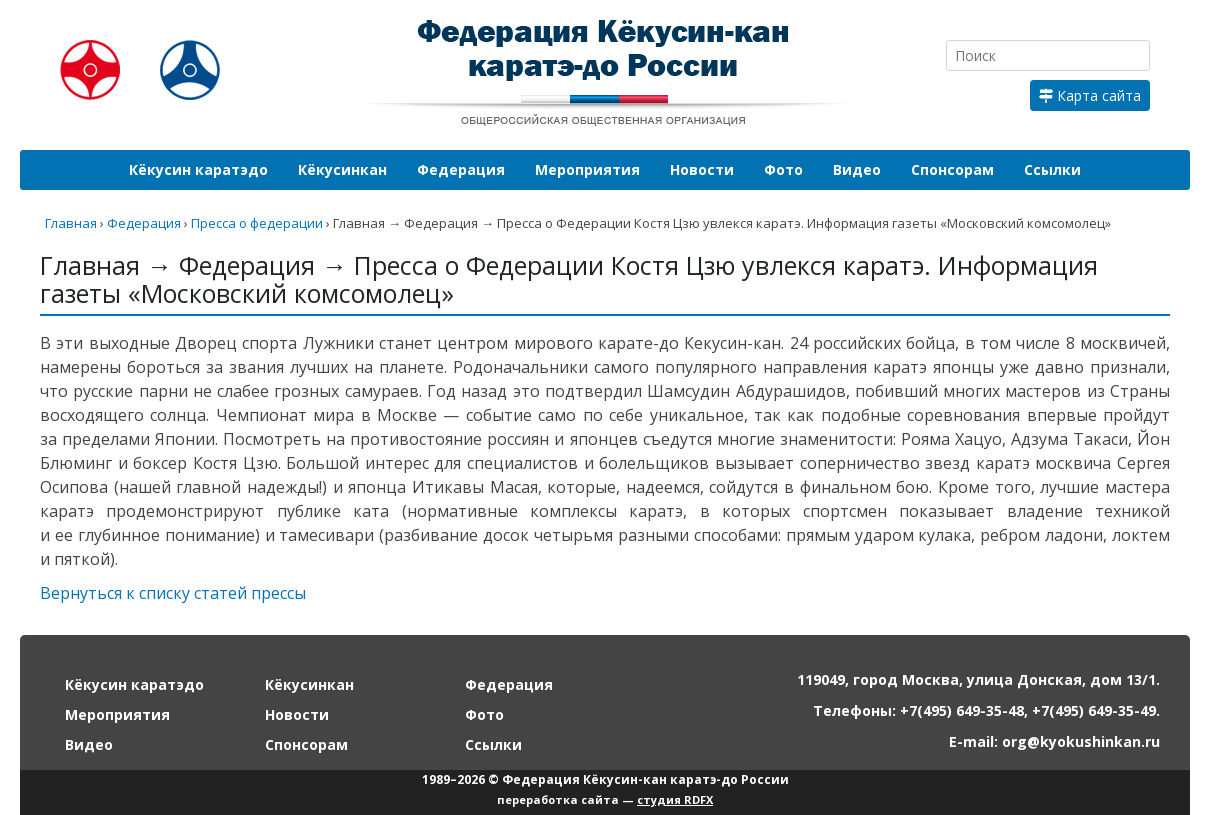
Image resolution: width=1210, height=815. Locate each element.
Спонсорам (952, 169)
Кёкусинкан (342, 169)
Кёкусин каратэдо (198, 169)
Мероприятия (587, 169)
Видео (857, 169)
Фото (783, 169)
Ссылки (1052, 169)
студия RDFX (675, 799)
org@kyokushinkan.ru (1081, 741)
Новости (702, 169)
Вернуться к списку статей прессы (173, 593)
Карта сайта (1090, 95)
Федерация (461, 169)
